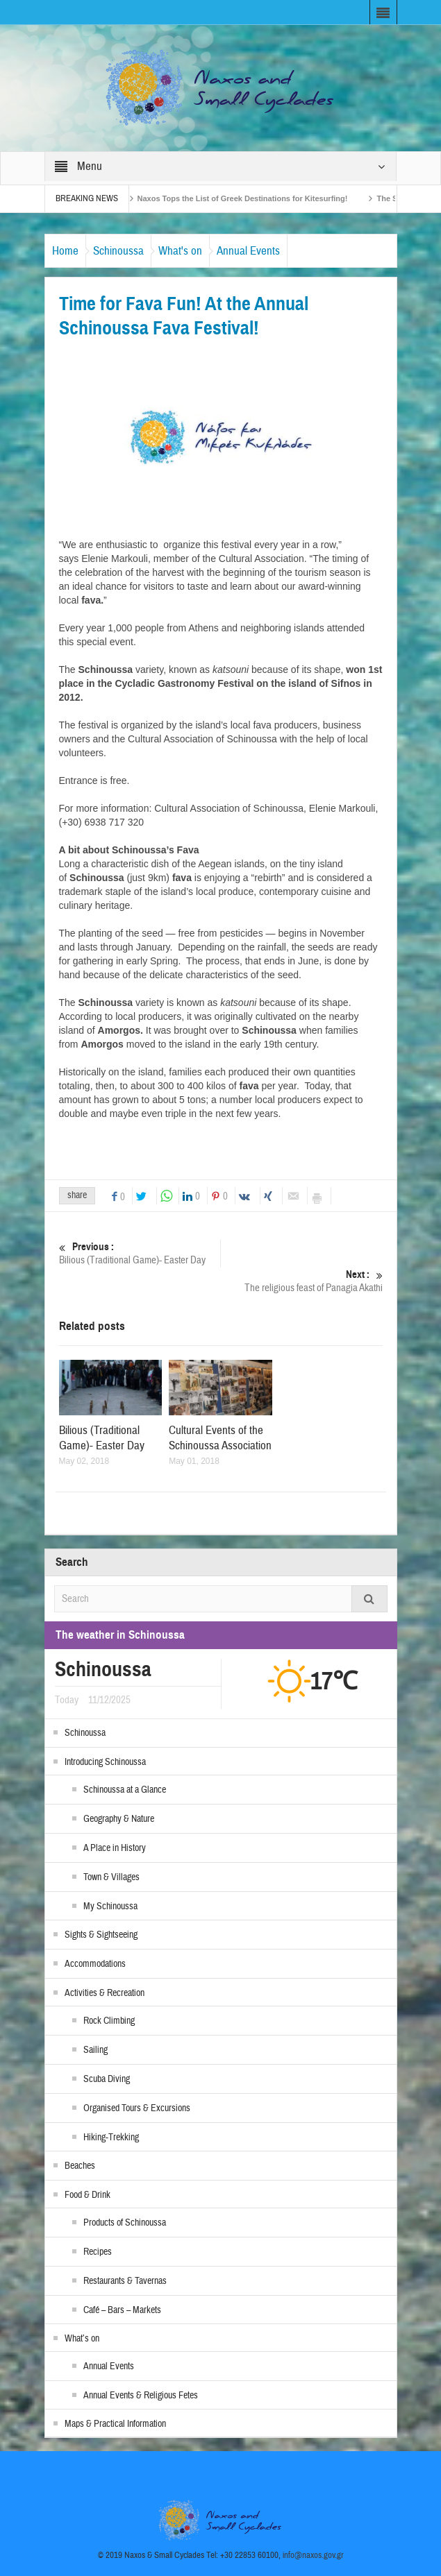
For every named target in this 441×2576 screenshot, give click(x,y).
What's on (180, 251)
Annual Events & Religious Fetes (140, 2395)
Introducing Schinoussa (105, 1762)
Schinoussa (118, 251)
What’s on (82, 2338)
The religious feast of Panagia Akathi (302, 1281)
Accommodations (95, 1964)
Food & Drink (87, 2195)
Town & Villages (111, 1877)
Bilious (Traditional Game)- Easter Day (140, 1253)
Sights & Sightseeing (101, 1935)
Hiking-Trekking (111, 2137)
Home (65, 251)
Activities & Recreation (104, 1993)
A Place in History (114, 1848)
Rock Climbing (109, 2021)
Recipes (97, 2252)
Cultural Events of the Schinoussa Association (220, 1438)
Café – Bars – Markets (122, 2310)
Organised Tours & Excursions (136, 2108)
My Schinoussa (110, 1906)
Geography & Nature (118, 1819)
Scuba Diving (106, 2079)
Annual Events (248, 251)
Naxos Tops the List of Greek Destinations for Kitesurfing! (253, 198)
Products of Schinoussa (124, 2223)
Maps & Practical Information (115, 2424)
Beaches (80, 2166)
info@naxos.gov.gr (313, 2555)
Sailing (95, 2050)
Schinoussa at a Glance (124, 1790)
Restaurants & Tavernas (125, 2281)
